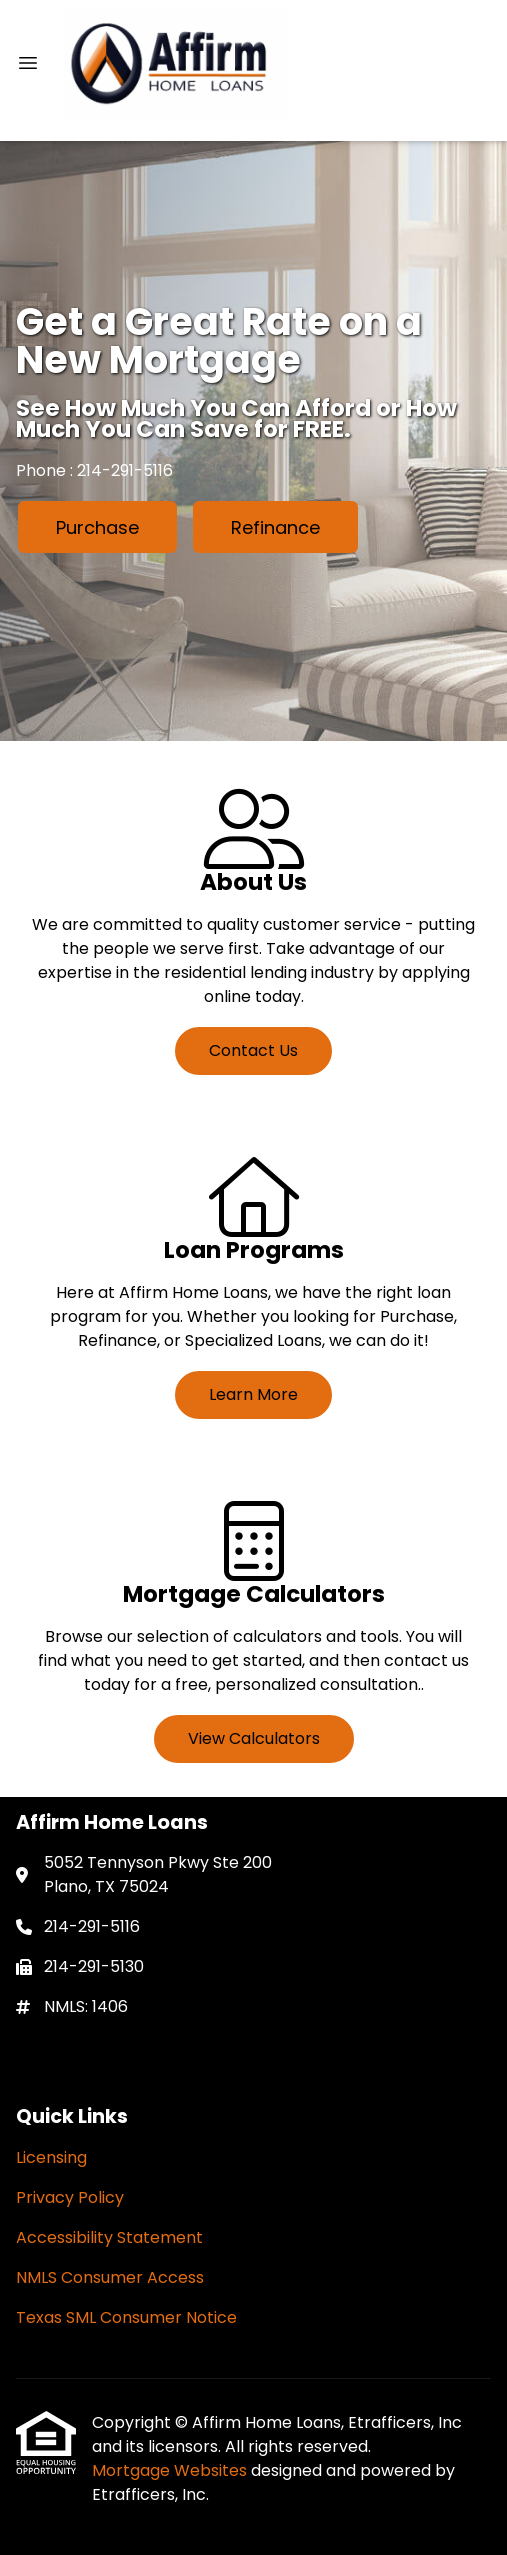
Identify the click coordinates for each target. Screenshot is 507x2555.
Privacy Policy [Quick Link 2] (70, 2197)
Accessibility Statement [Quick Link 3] (109, 2237)
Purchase (97, 527)
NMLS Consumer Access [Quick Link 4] (110, 2277)
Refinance (275, 527)
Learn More (253, 1394)
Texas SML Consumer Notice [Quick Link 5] (126, 2317)
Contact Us (253, 1050)
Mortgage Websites (171, 2470)
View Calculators (254, 1738)
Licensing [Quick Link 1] (51, 2157)
